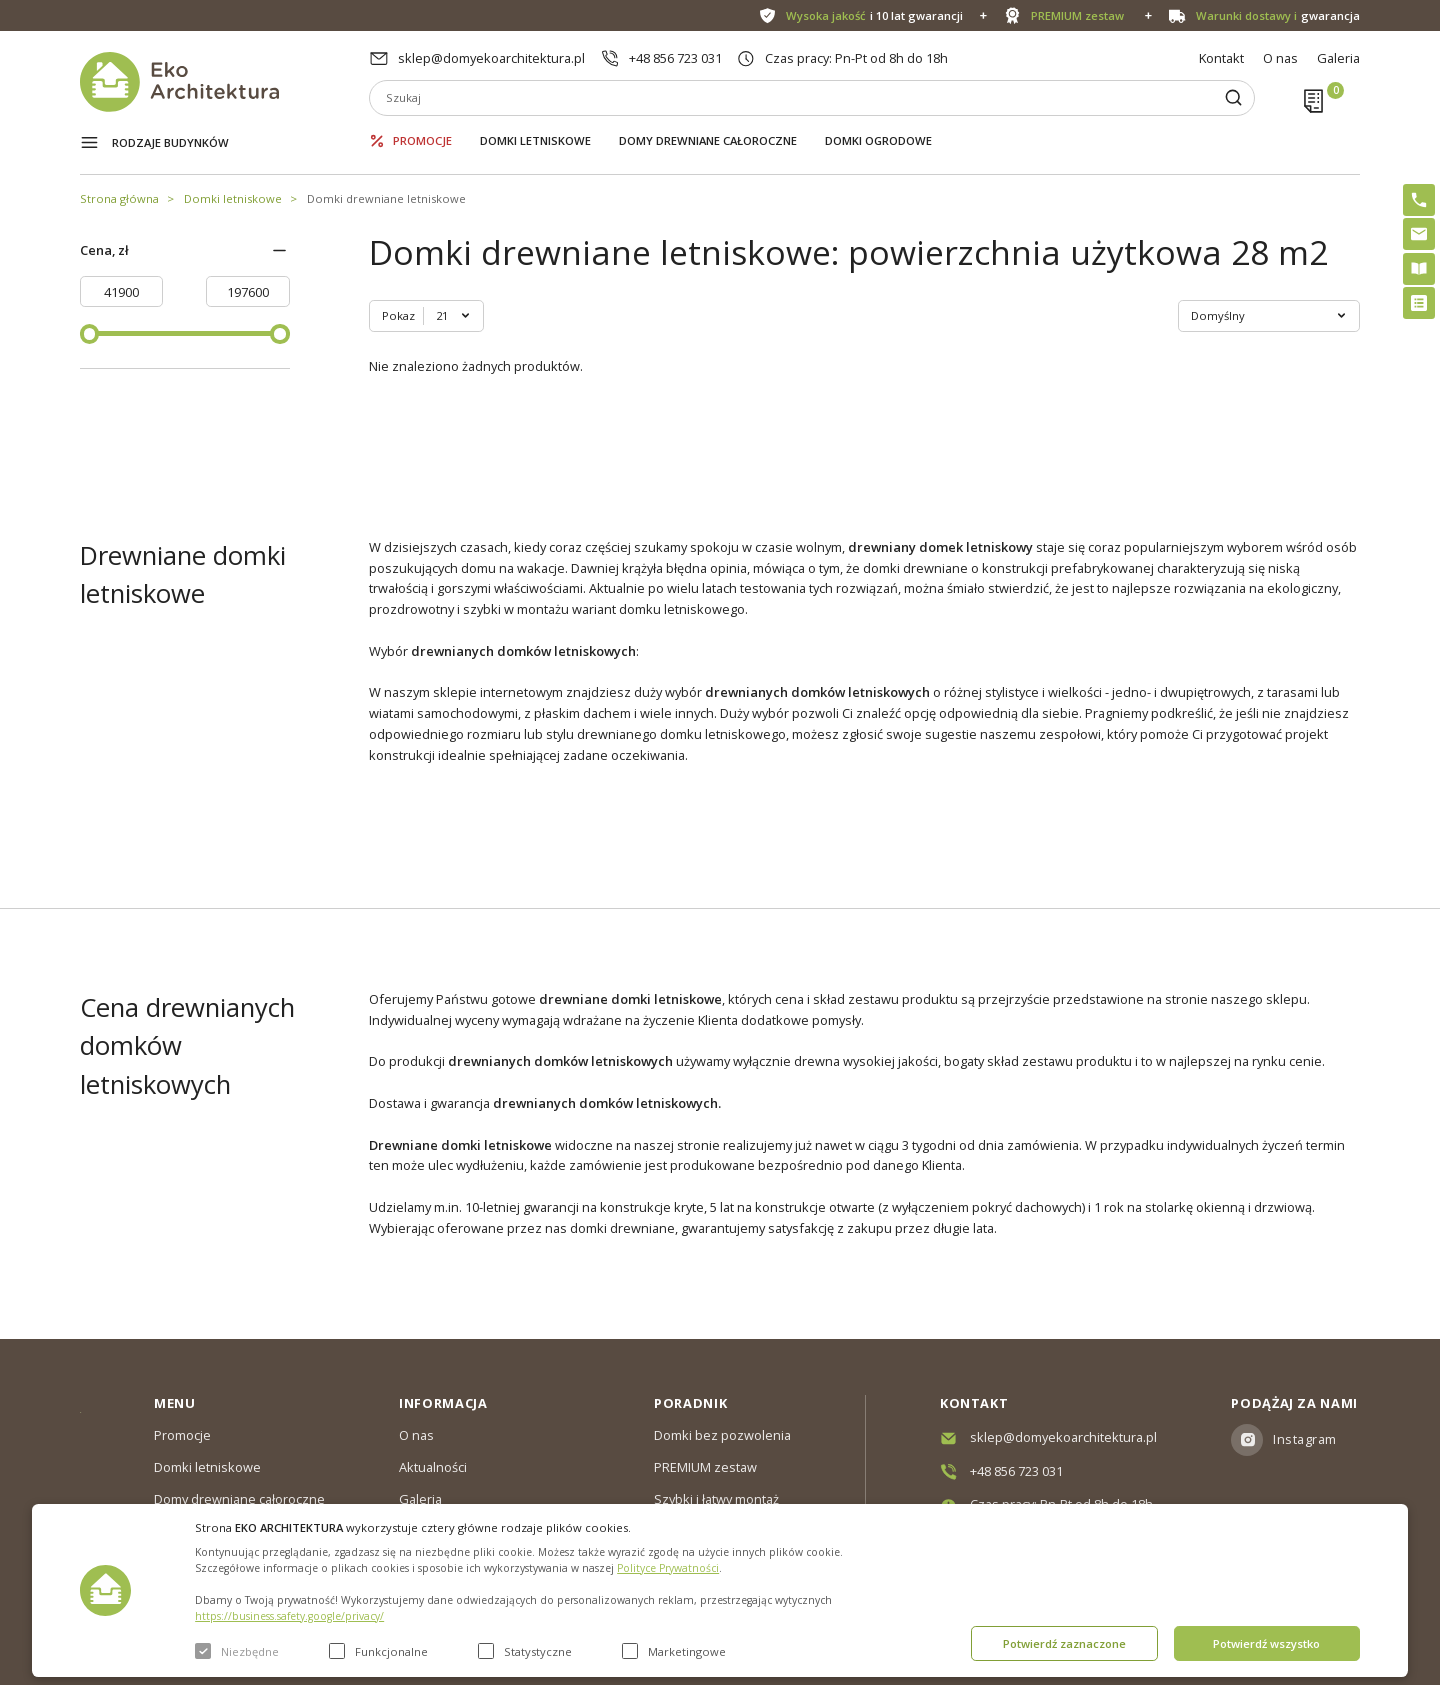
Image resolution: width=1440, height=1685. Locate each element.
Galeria (1338, 58)
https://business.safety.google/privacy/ (289, 1616)
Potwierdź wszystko (1266, 1643)
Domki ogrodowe (878, 140)
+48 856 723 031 (675, 58)
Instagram (1305, 1439)
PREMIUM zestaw (705, 1467)
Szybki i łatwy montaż (716, 1499)
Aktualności (433, 1467)
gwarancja (1278, 15)
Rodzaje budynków (170, 142)
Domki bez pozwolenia (722, 1435)
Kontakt (1221, 58)
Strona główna (119, 198)
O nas (1280, 58)
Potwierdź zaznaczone (1064, 1643)
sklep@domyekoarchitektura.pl (491, 58)
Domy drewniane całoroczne (708, 140)
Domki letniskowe (535, 140)
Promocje (422, 140)
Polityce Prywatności (668, 1568)
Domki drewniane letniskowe (386, 198)
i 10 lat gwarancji (874, 15)
